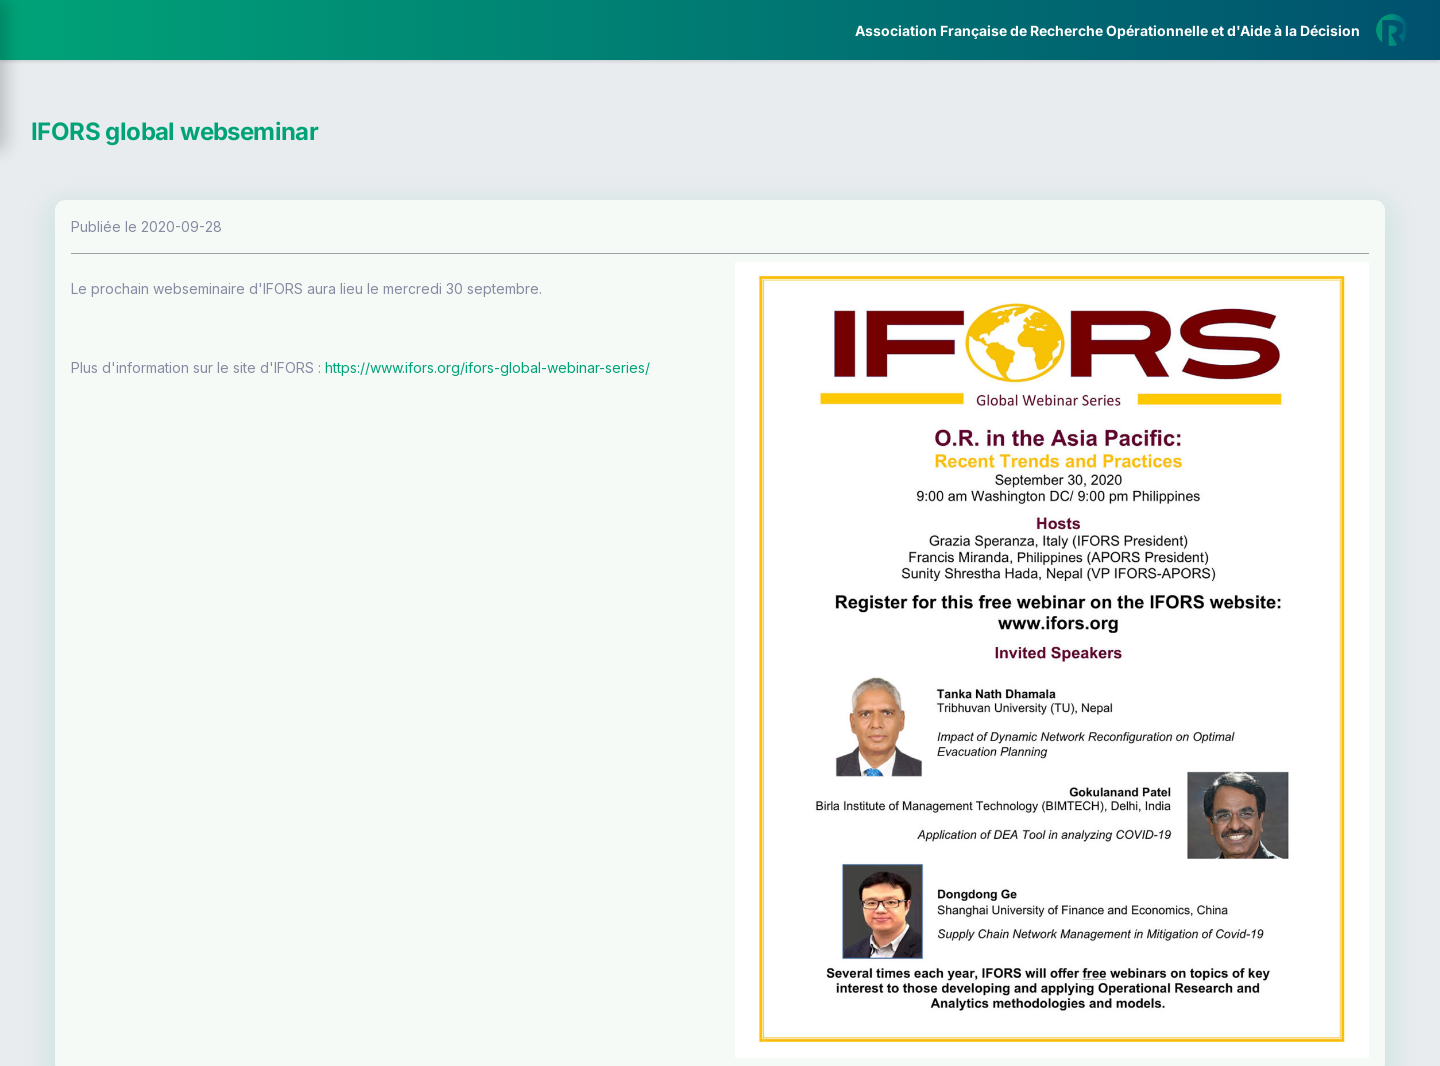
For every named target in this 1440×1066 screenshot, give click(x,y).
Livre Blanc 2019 (101, 739)
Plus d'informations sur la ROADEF (1157, 1057)
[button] (29, 593)
